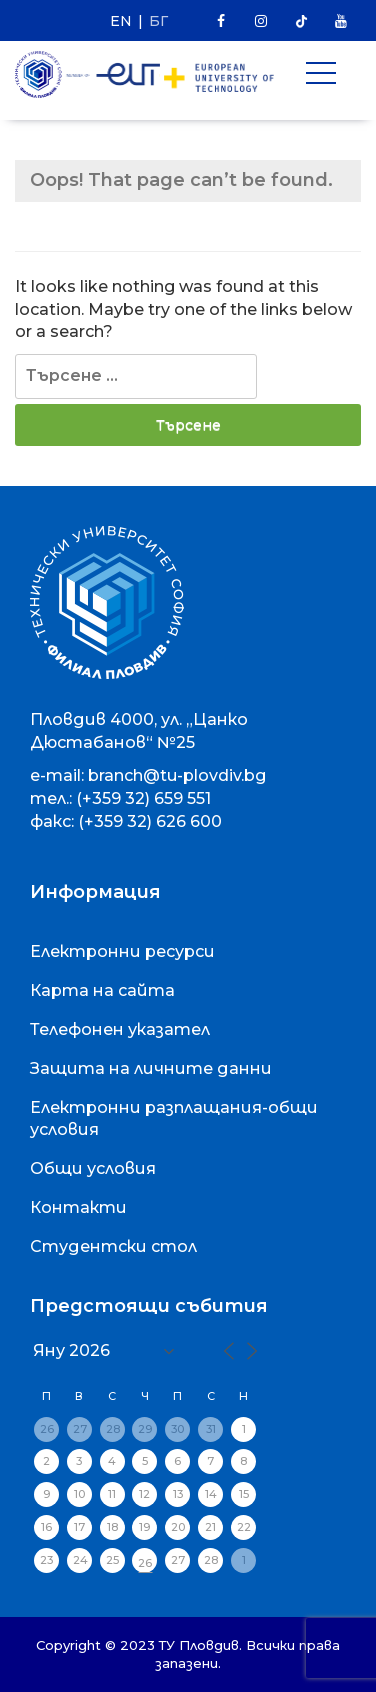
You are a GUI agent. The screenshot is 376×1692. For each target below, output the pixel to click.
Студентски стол (113, 1246)
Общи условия (93, 1168)
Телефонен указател (120, 1029)
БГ (158, 21)
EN (121, 21)
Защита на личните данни (151, 1068)
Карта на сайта (102, 990)
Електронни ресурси (122, 951)
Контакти (78, 1207)
